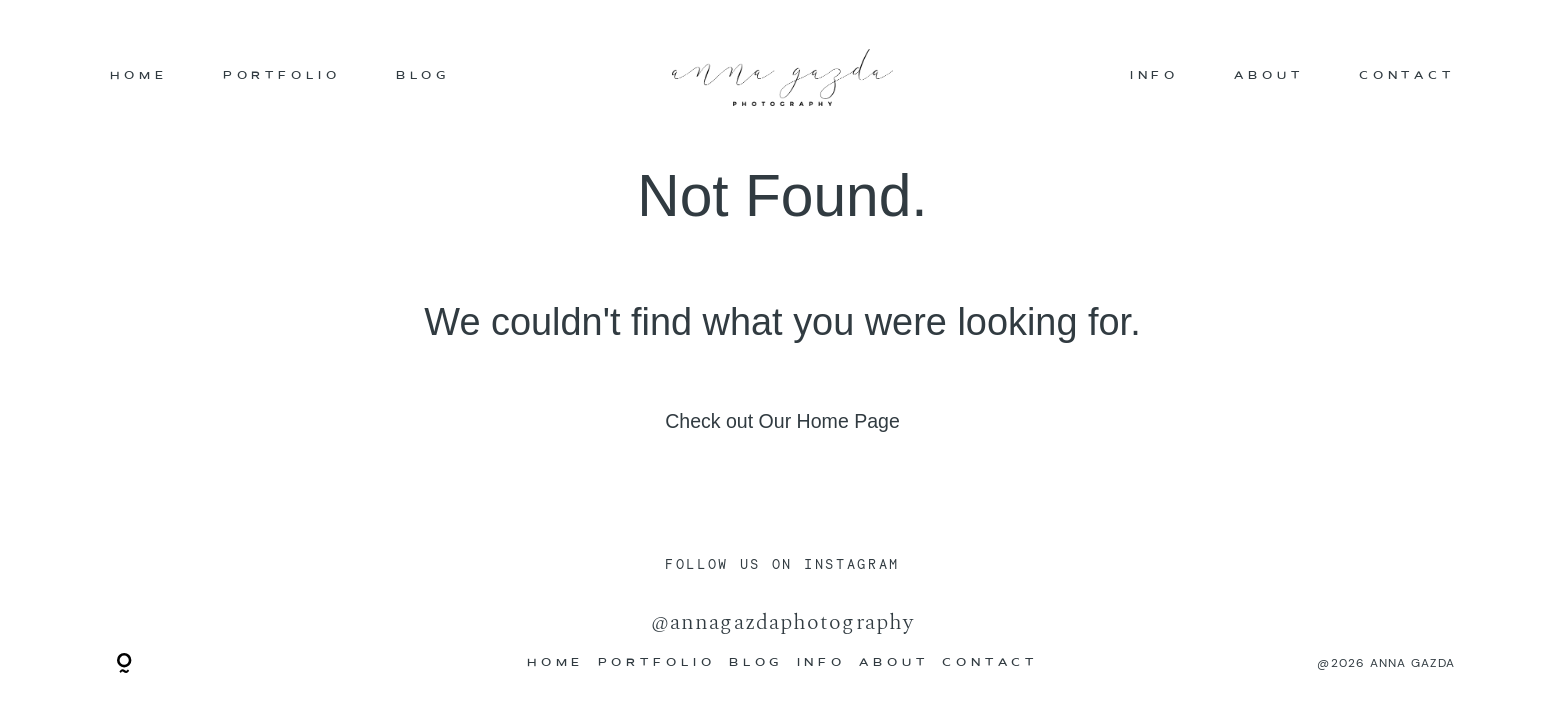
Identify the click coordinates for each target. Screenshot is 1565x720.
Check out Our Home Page (782, 421)
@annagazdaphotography (782, 621)
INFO (1155, 77)
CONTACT (1407, 77)
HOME (139, 77)
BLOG (423, 77)
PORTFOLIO (282, 77)
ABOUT (1268, 77)
